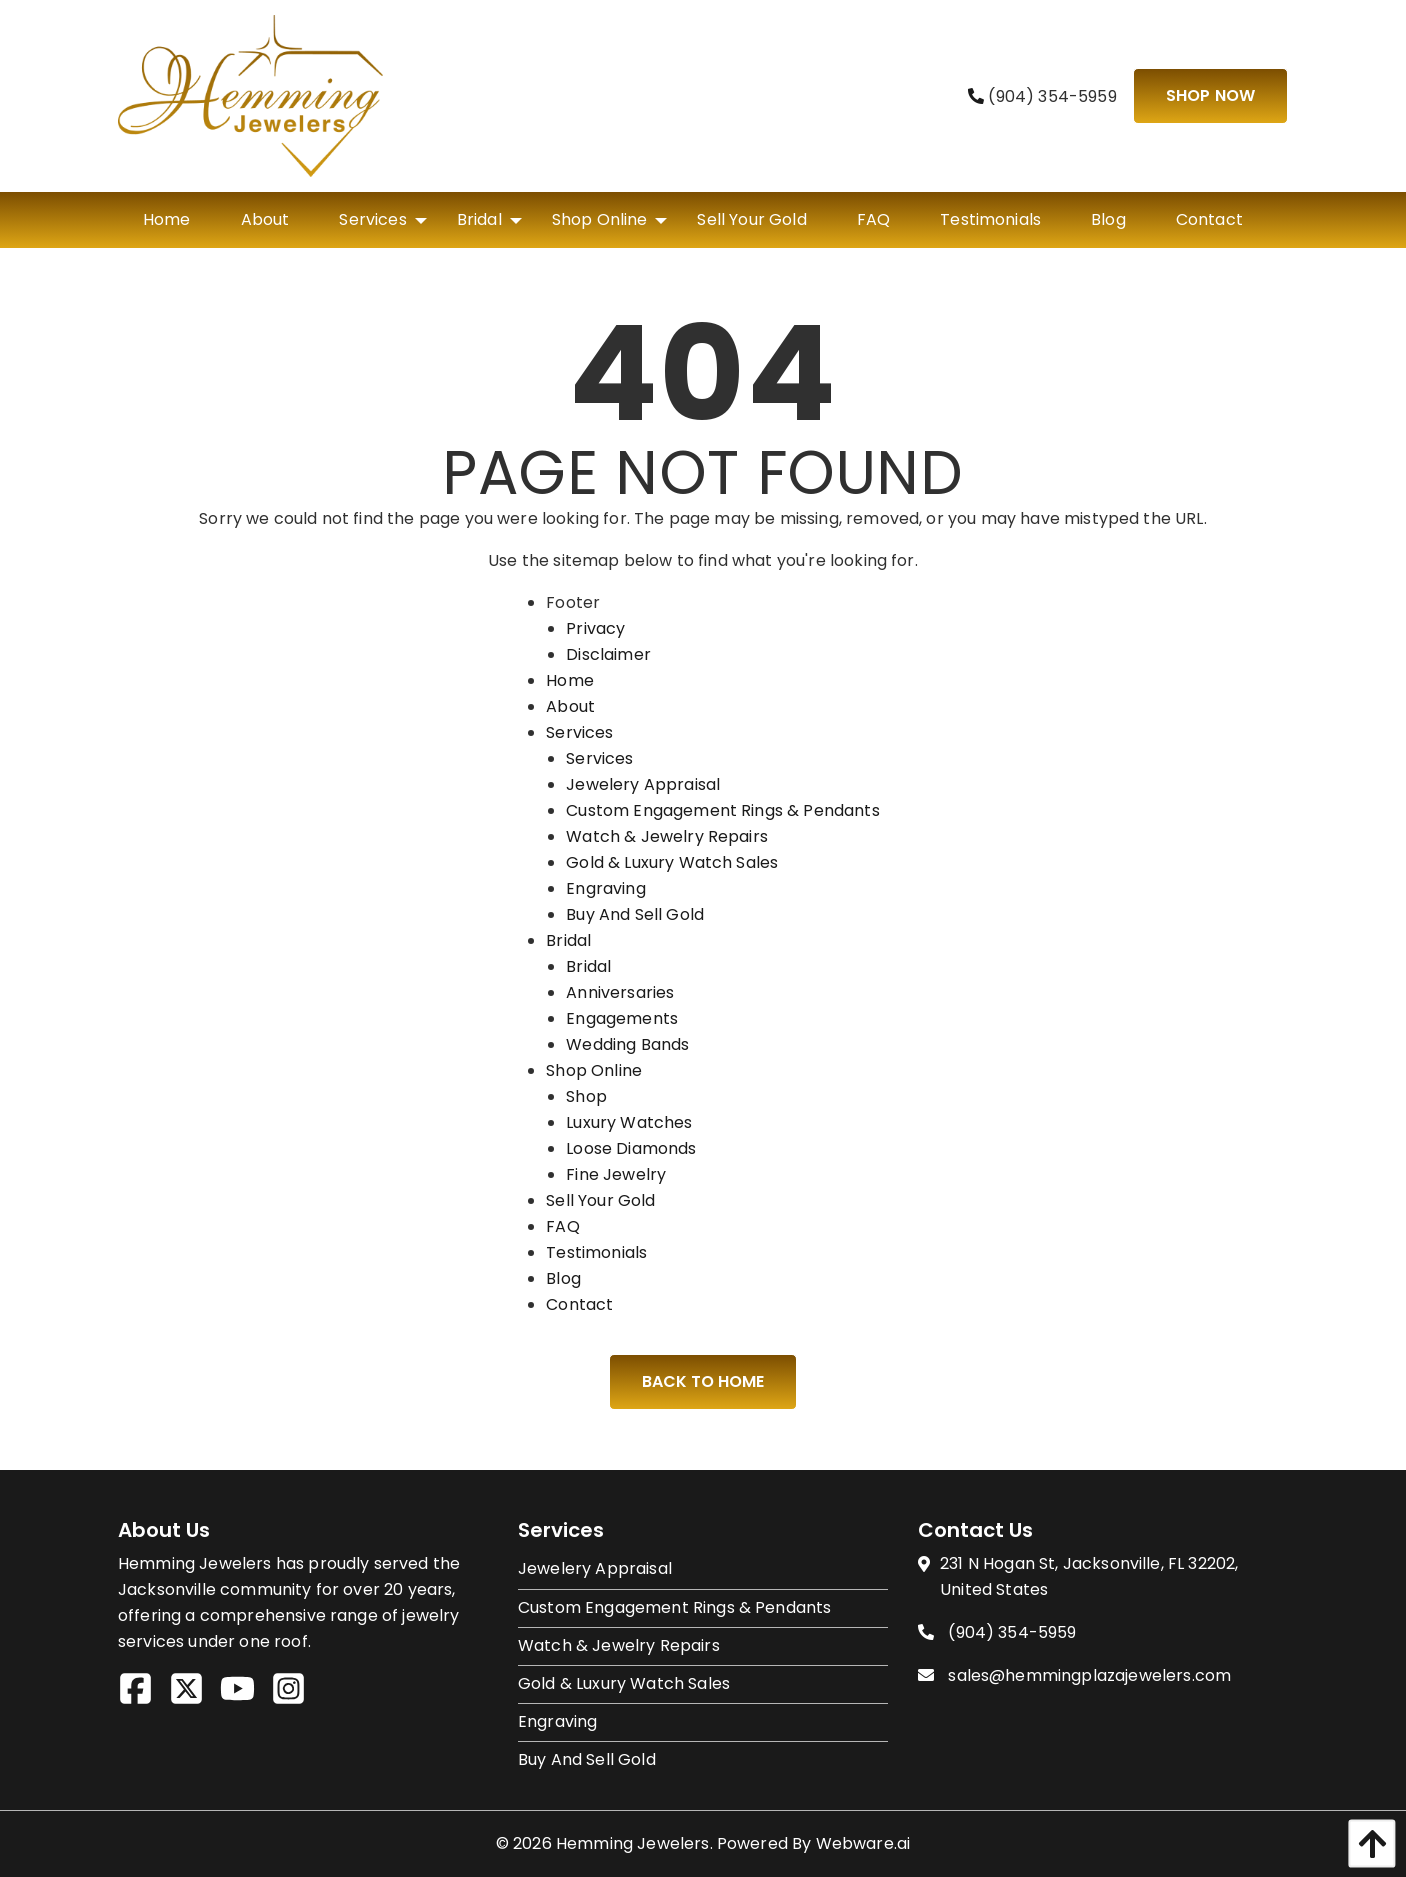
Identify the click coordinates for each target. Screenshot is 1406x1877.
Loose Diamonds (631, 1148)
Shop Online (594, 1070)
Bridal (568, 940)
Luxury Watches (629, 1122)
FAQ (562, 1226)
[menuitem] (167, 220)
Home (570, 680)
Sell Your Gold (600, 1200)
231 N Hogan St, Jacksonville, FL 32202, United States (1089, 1576)
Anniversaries (620, 992)
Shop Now (1210, 95)
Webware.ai (863, 1843)
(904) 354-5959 (1042, 96)
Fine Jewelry (616, 1174)
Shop (586, 1096)
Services (579, 732)
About (570, 706)
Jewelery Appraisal (643, 784)
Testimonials (596, 1252)
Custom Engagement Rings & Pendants (722, 810)
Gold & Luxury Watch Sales (672, 862)
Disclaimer (608, 654)
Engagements (622, 1018)
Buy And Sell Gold (635, 914)
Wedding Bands (627, 1044)
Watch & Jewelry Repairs (667, 836)
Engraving (605, 888)
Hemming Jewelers (633, 1843)
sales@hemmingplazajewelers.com (1089, 1675)
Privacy (595, 628)
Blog (563, 1278)
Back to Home (703, 1381)
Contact (579, 1304)
